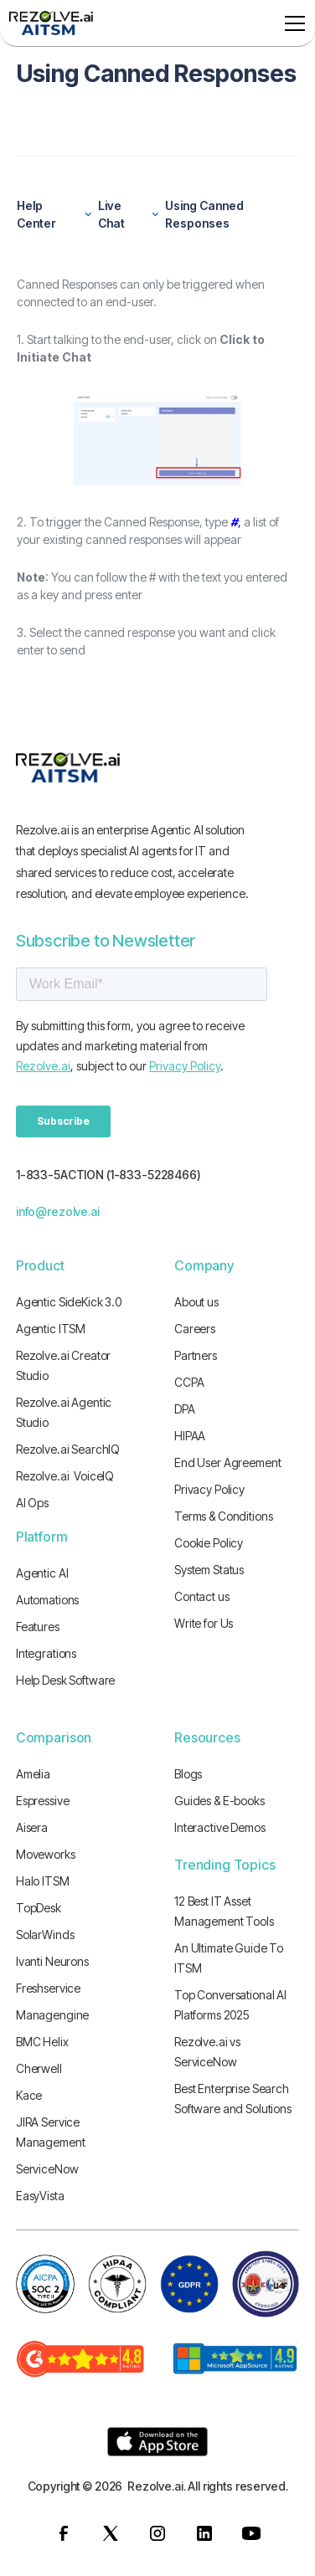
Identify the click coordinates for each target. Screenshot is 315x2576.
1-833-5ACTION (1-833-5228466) (108, 1174)
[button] (291, 23)
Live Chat (111, 214)
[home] (51, 23)
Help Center (36, 214)
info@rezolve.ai (58, 1211)
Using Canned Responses (204, 214)
